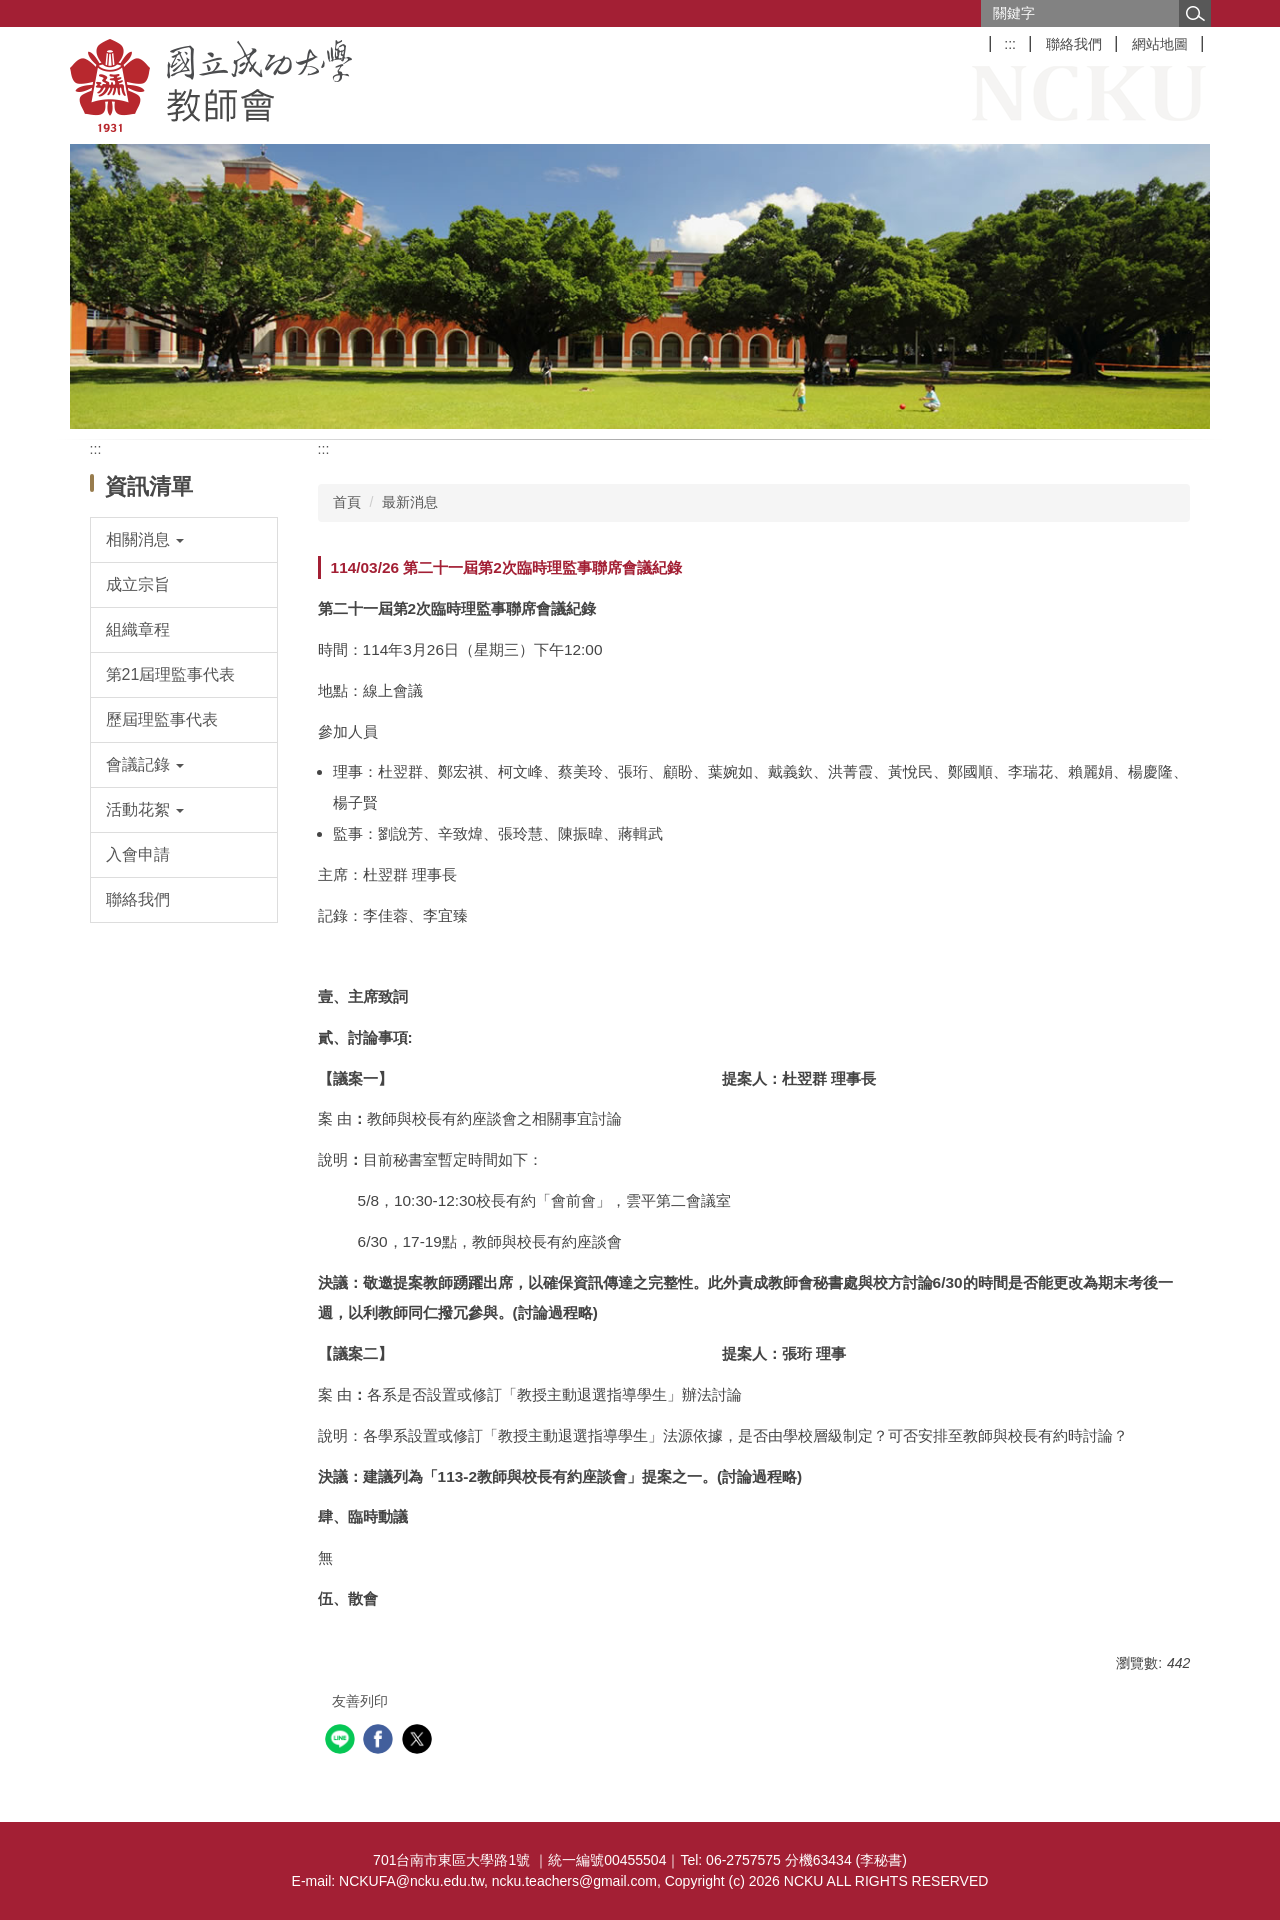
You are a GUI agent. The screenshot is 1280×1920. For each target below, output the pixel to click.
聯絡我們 (1074, 44)
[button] (184, 540)
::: (1010, 44)
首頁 (347, 502)
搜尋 (1195, 13)
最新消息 (410, 502)
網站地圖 (1160, 44)
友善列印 (360, 1701)
